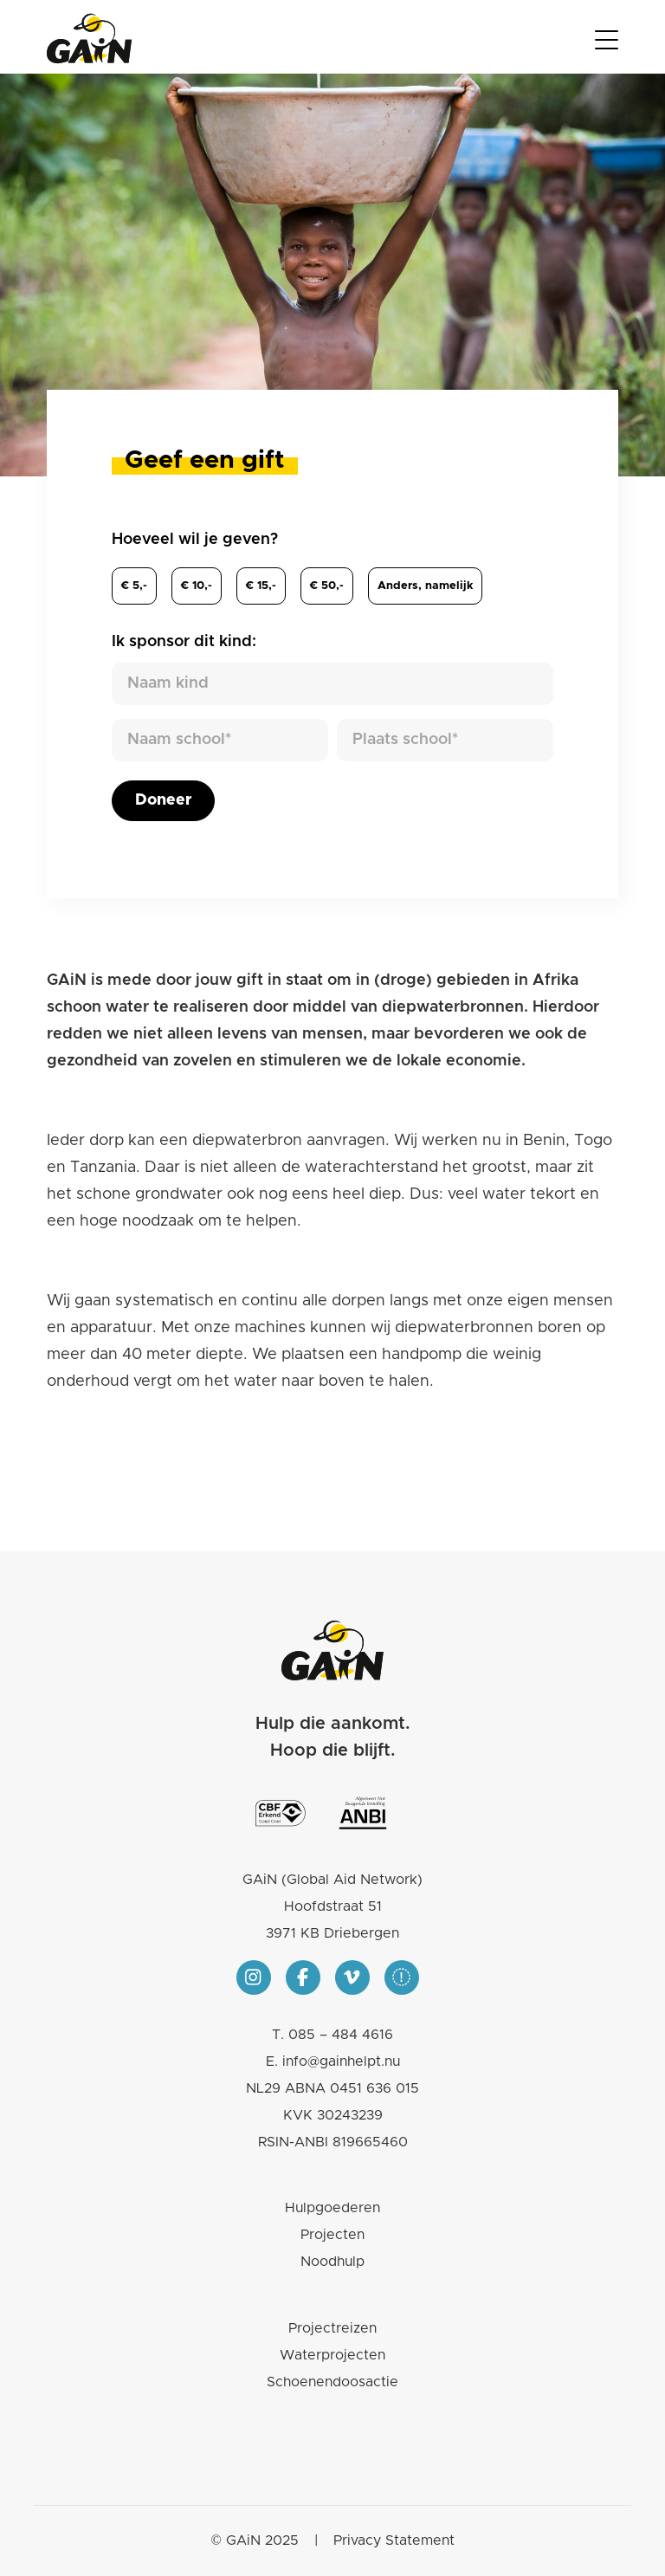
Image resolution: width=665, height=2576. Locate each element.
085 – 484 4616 (340, 2035)
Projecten (332, 2235)
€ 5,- (134, 586)
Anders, (425, 586)
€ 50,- (327, 586)
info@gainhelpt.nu (341, 2061)
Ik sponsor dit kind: (184, 642)
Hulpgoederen (332, 2208)
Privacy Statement (394, 2540)
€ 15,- (261, 586)
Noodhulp (332, 2262)
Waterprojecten (332, 2355)
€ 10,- (196, 586)
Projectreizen (332, 2328)
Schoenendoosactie (332, 2382)
